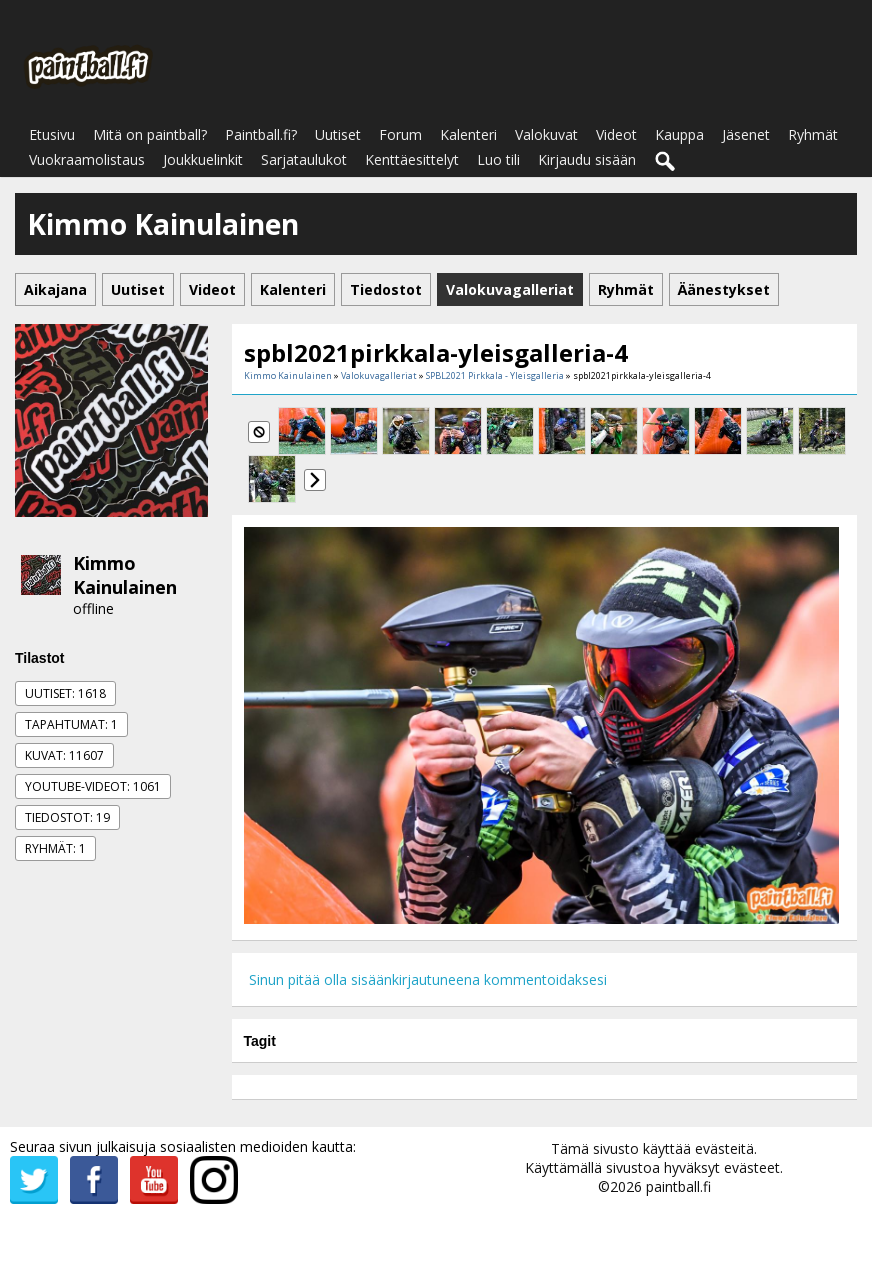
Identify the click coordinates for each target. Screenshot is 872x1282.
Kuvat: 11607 (64, 755)
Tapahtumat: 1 (71, 724)
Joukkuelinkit (203, 159)
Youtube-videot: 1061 (93, 786)
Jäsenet (746, 134)
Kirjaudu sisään (587, 159)
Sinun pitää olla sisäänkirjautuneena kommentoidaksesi (428, 979)
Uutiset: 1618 (65, 693)
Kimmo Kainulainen (125, 575)
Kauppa (679, 134)
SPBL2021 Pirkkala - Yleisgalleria (495, 375)
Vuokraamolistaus (87, 159)
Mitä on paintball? (150, 134)
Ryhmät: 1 (55, 848)
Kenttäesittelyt (412, 159)
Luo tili (498, 159)
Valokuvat (546, 134)
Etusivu (52, 134)
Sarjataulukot (304, 159)
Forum (400, 134)
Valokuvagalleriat (379, 375)
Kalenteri (468, 134)
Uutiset (338, 134)
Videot (616, 134)
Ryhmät (813, 134)
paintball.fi (678, 1186)
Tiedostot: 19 (67, 817)
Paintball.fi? (261, 134)
